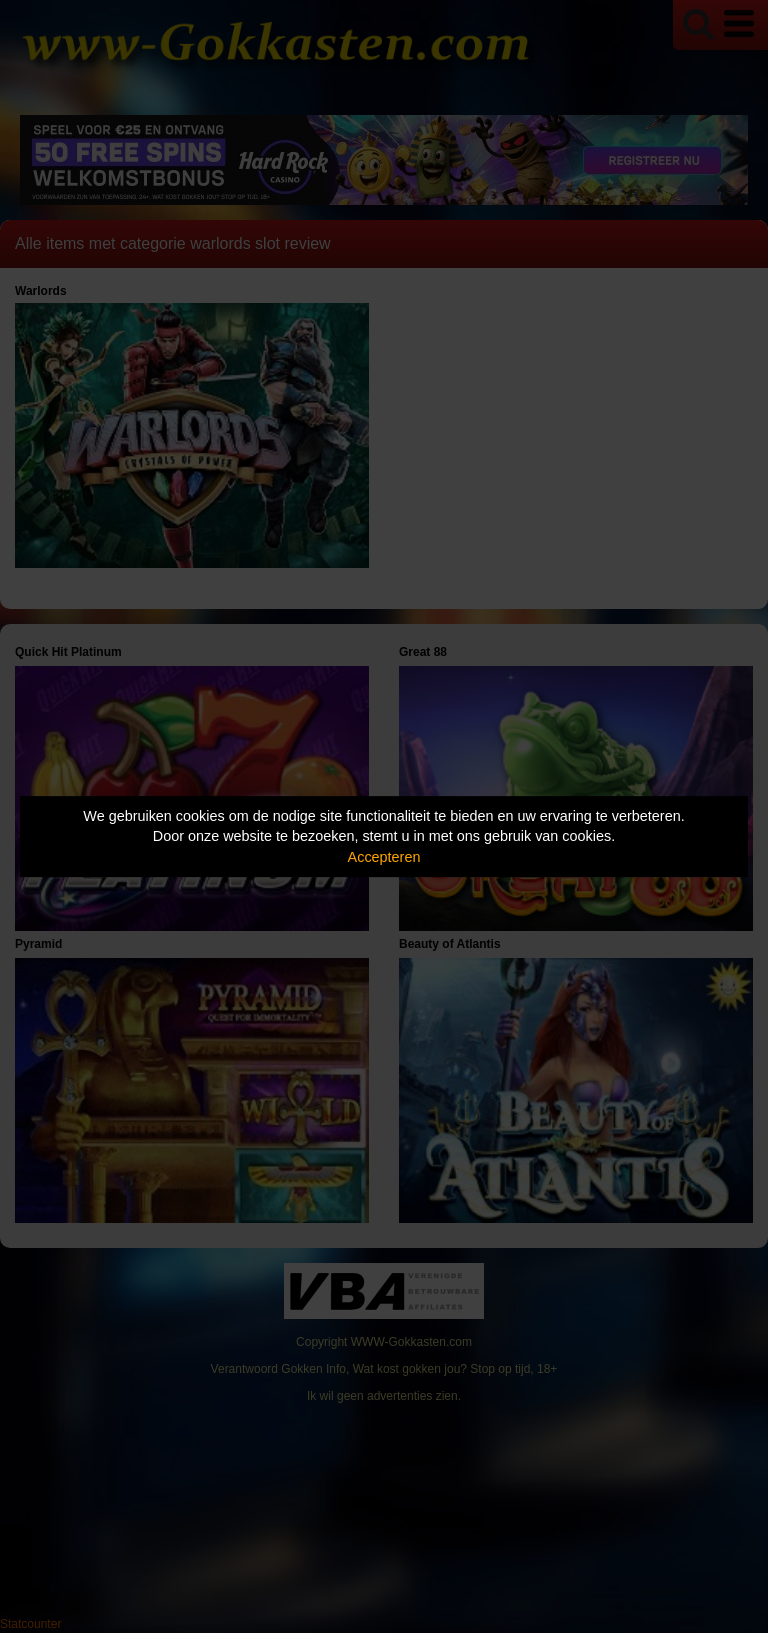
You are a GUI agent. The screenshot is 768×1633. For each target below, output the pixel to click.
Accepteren (384, 857)
